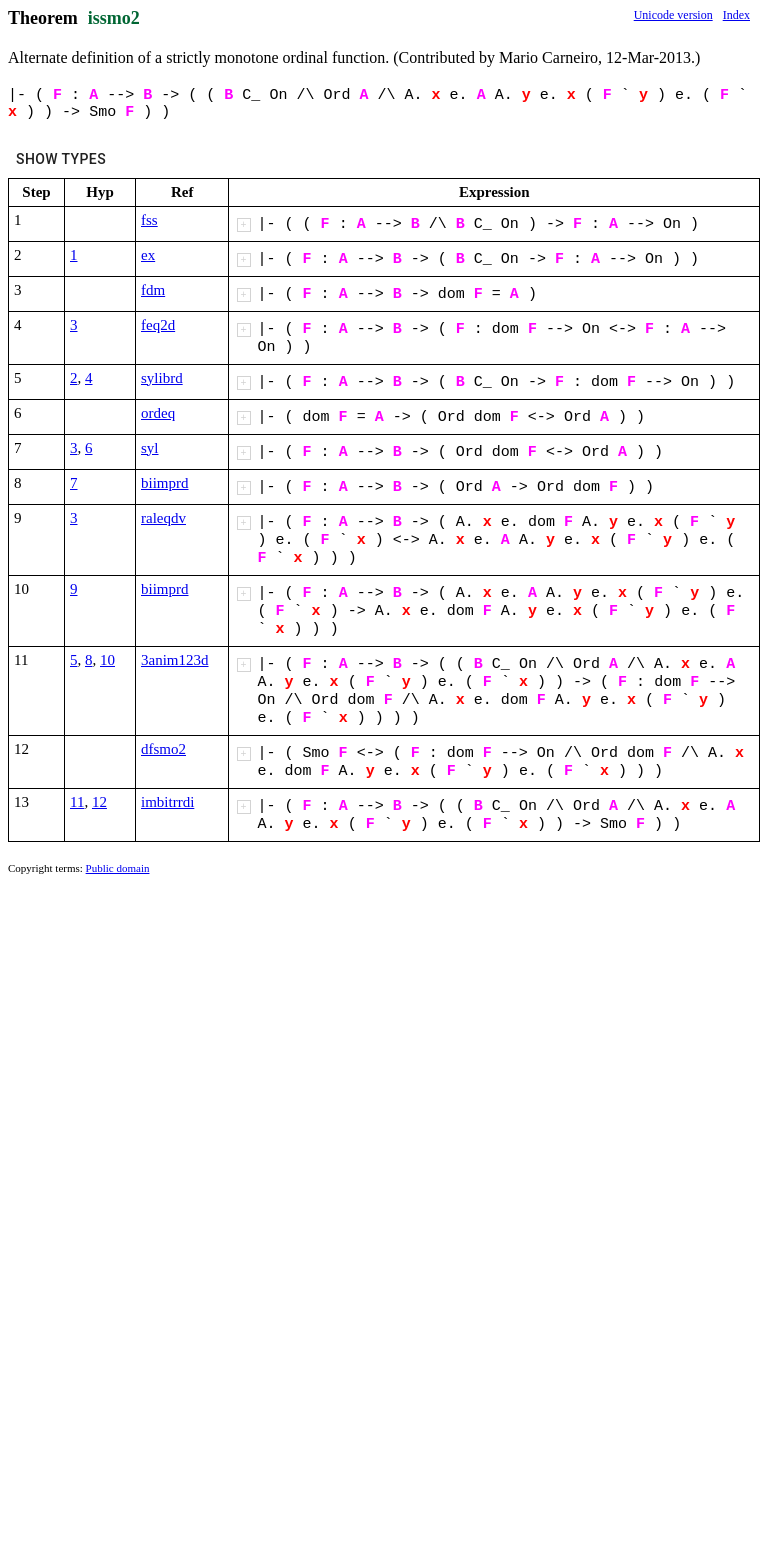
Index (736, 15)
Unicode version (673, 15)
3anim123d (175, 660)
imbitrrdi (167, 802)
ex (148, 255)
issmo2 (114, 18)
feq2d (158, 325)
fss (149, 220)
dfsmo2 (163, 749)
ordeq (158, 413)
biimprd (165, 483)
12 (99, 802)
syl (150, 448)
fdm (153, 290)
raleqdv (163, 518)
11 (77, 802)
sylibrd (162, 378)
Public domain (118, 868)
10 (107, 660)
